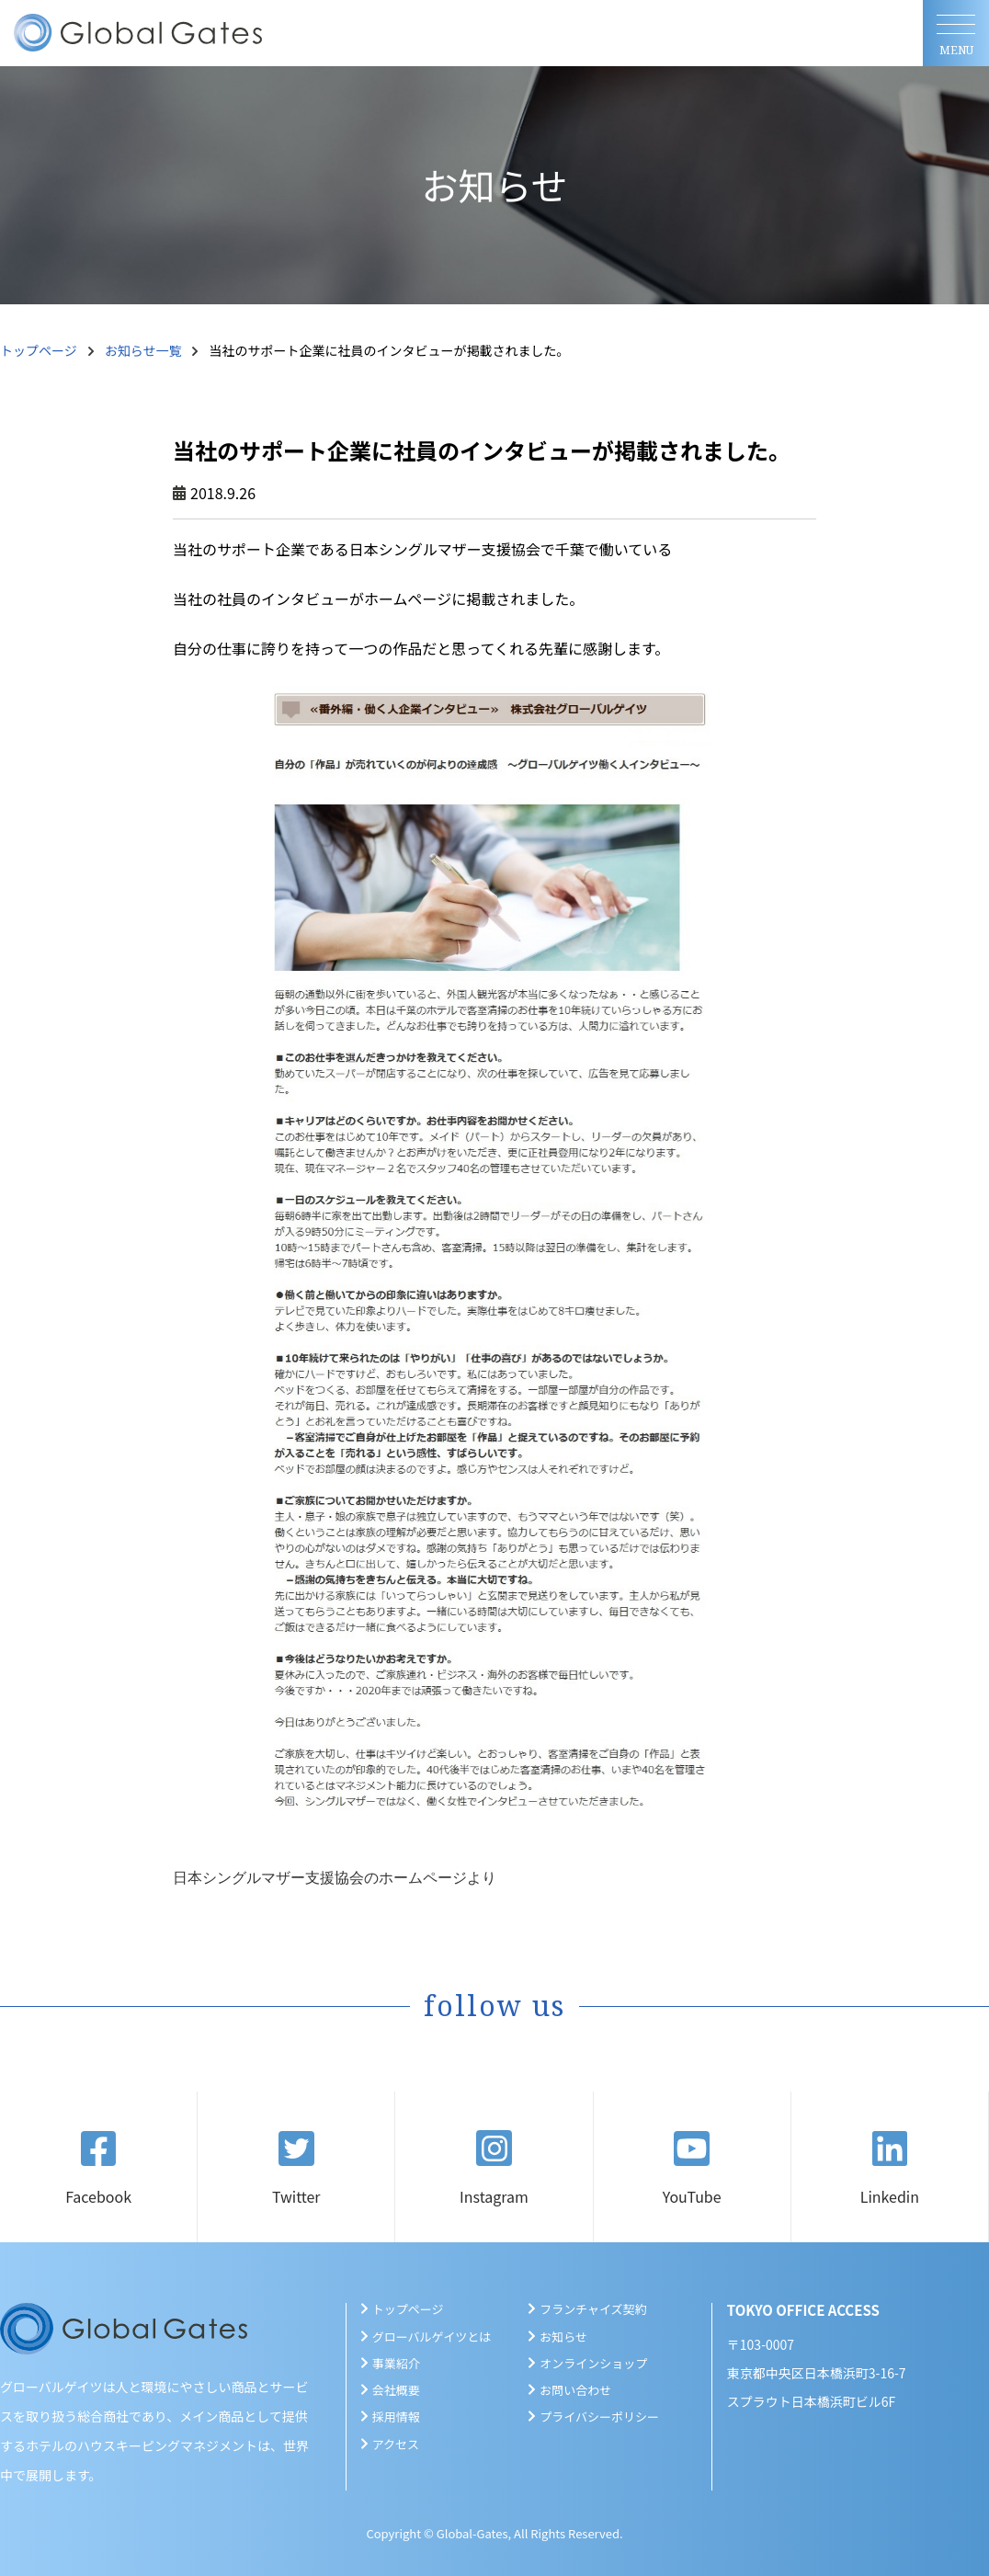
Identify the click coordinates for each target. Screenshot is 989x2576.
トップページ (38, 350)
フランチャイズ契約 (593, 2309)
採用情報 (396, 2416)
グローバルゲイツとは (432, 2336)
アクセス (395, 2444)
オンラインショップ (593, 2363)
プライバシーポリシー (599, 2416)
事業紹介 (396, 2363)
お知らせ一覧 (143, 350)
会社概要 (396, 2390)
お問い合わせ (575, 2390)
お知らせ (563, 2336)
